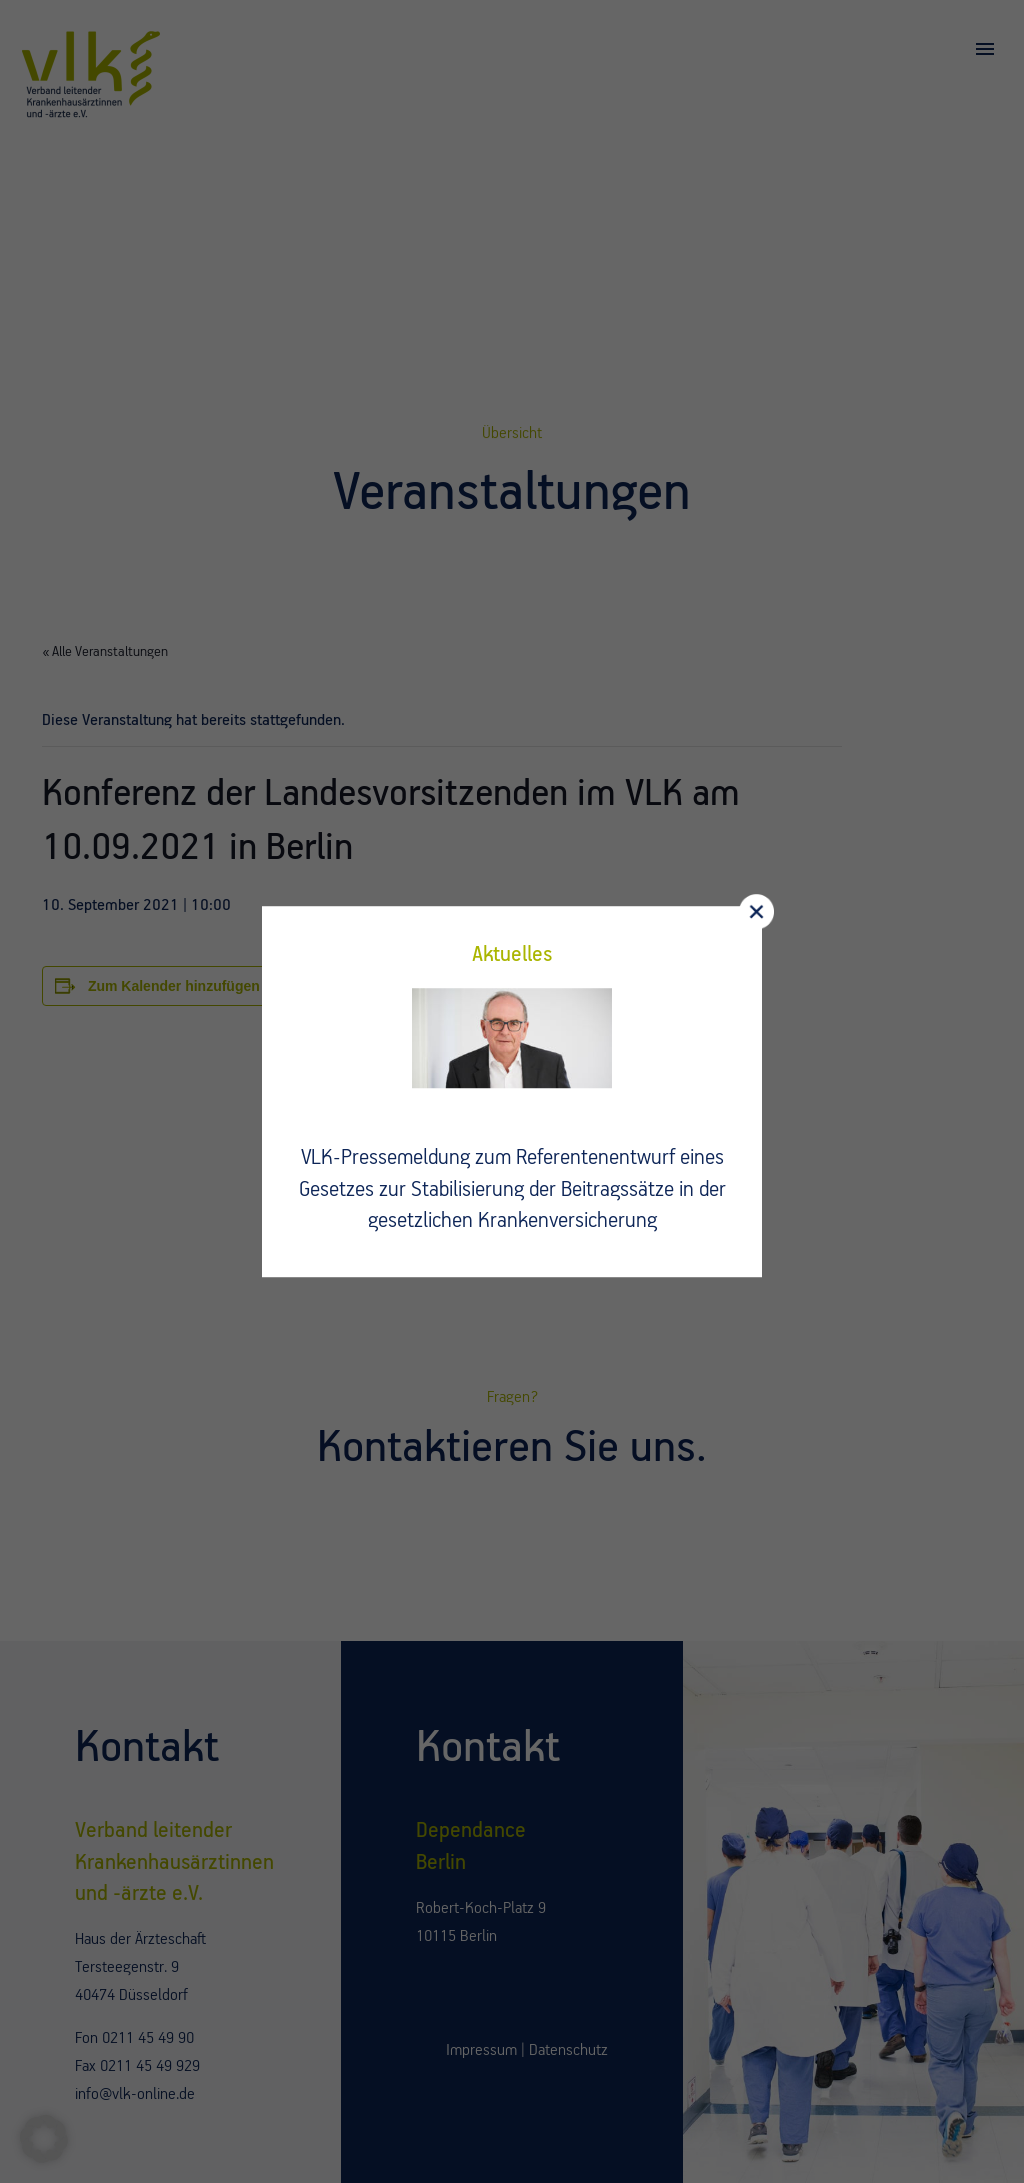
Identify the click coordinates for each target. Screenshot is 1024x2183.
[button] (44, 2139)
